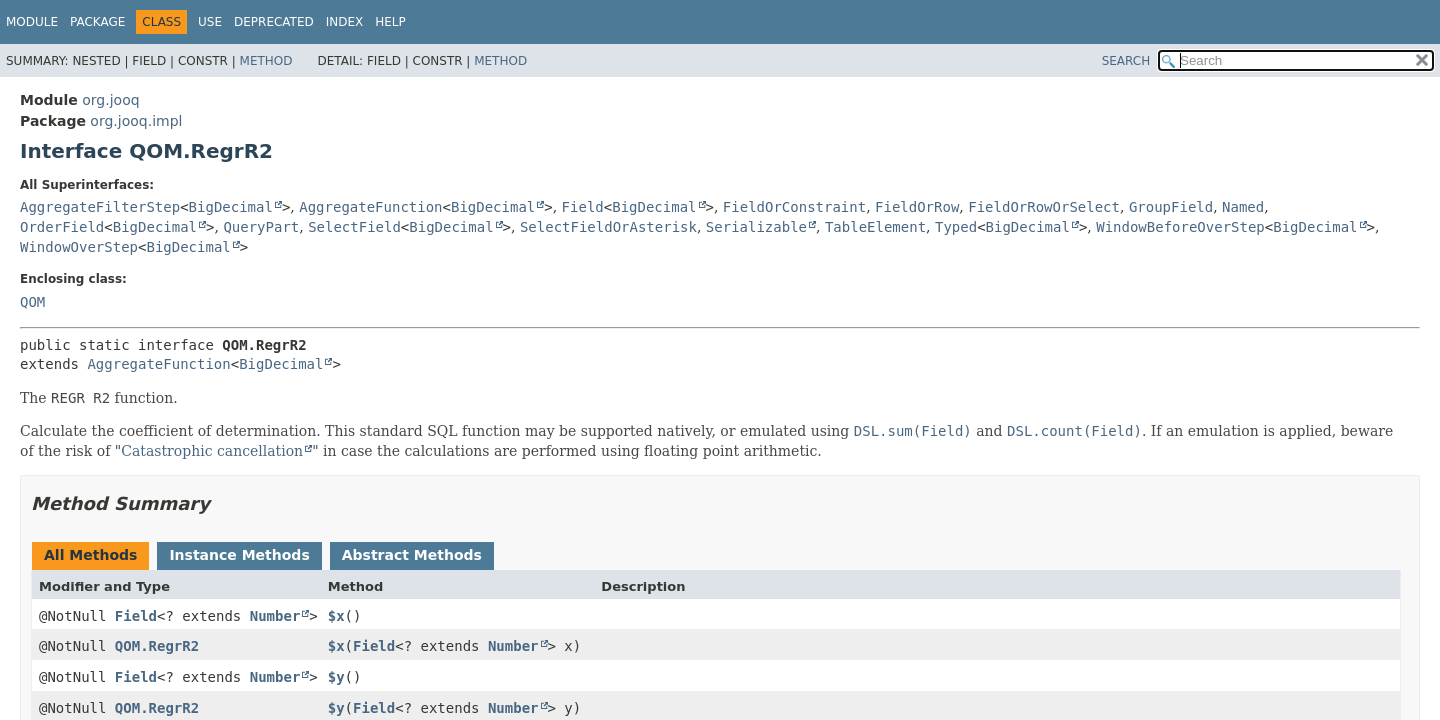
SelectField (354, 227)
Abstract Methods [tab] (412, 555)
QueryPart (261, 227)
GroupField (1171, 207)
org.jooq (110, 100)
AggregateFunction (370, 207)
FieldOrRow (917, 207)
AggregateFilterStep (100, 207)
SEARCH (1126, 61)
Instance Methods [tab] (239, 555)
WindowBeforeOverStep (1180, 227)
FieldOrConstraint (794, 207)
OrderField (62, 227)
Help (390, 22)
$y (336, 677)
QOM (32, 302)
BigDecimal (231, 207)
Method (266, 61)
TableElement (875, 227)
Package (97, 22)
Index (345, 22)
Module (32, 22)
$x (336, 616)
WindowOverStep (79, 247)
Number (275, 616)
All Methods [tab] (90, 555)
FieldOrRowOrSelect (1044, 207)
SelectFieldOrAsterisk (608, 227)
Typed (956, 227)
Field (583, 207)
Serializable (756, 227)
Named (1243, 207)
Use (210, 22)
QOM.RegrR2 (157, 646)
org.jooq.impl (136, 121)
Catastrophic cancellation (212, 451)
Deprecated (274, 22)
